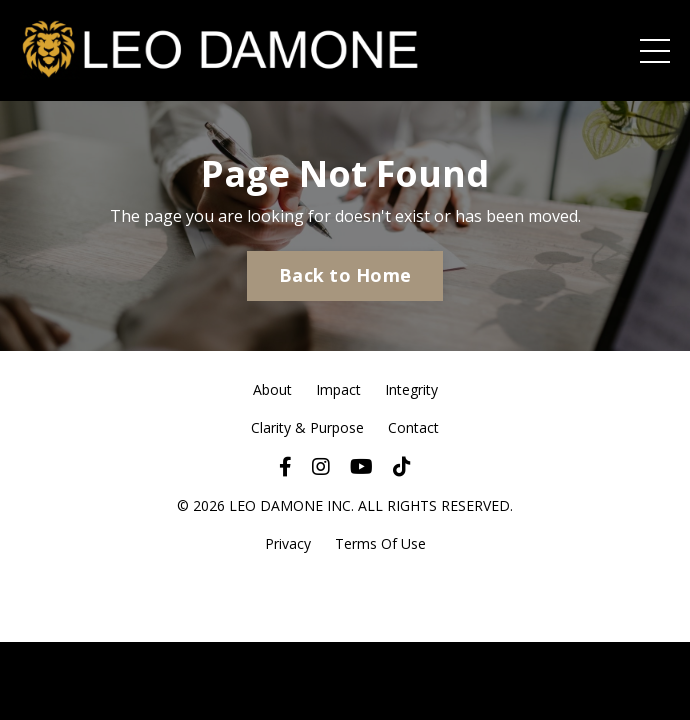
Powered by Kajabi (345, 592)
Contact (413, 427)
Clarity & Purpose (307, 427)
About (272, 389)
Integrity (411, 389)
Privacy (288, 543)
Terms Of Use (380, 543)
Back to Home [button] (345, 275)
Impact (338, 389)
